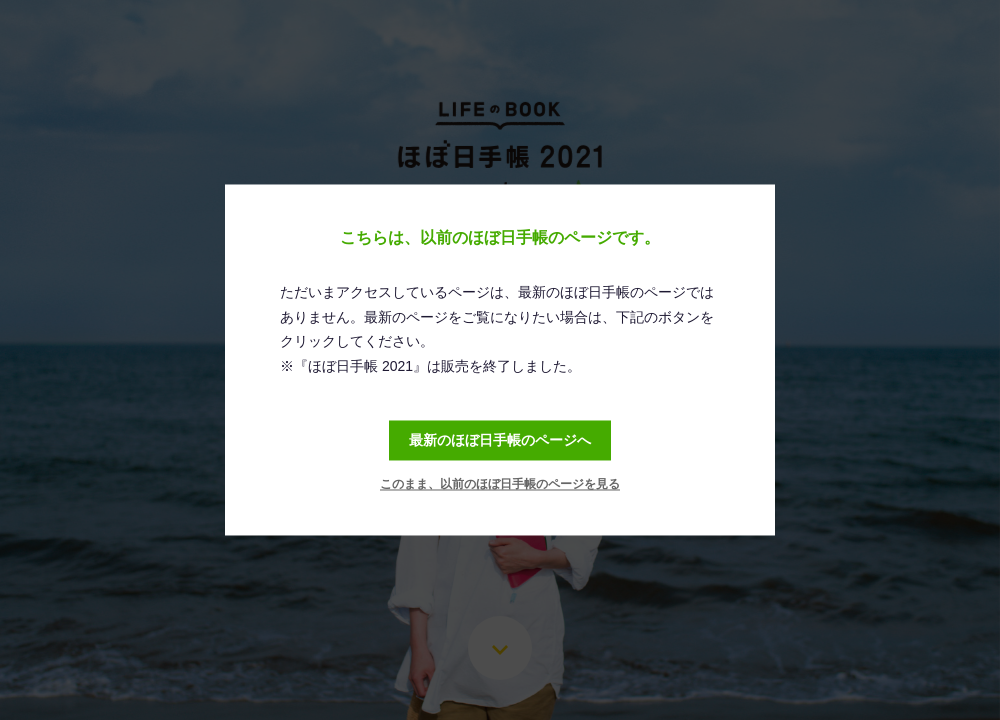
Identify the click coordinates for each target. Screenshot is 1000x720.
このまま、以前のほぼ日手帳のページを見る (500, 485)
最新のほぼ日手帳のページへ (500, 440)
